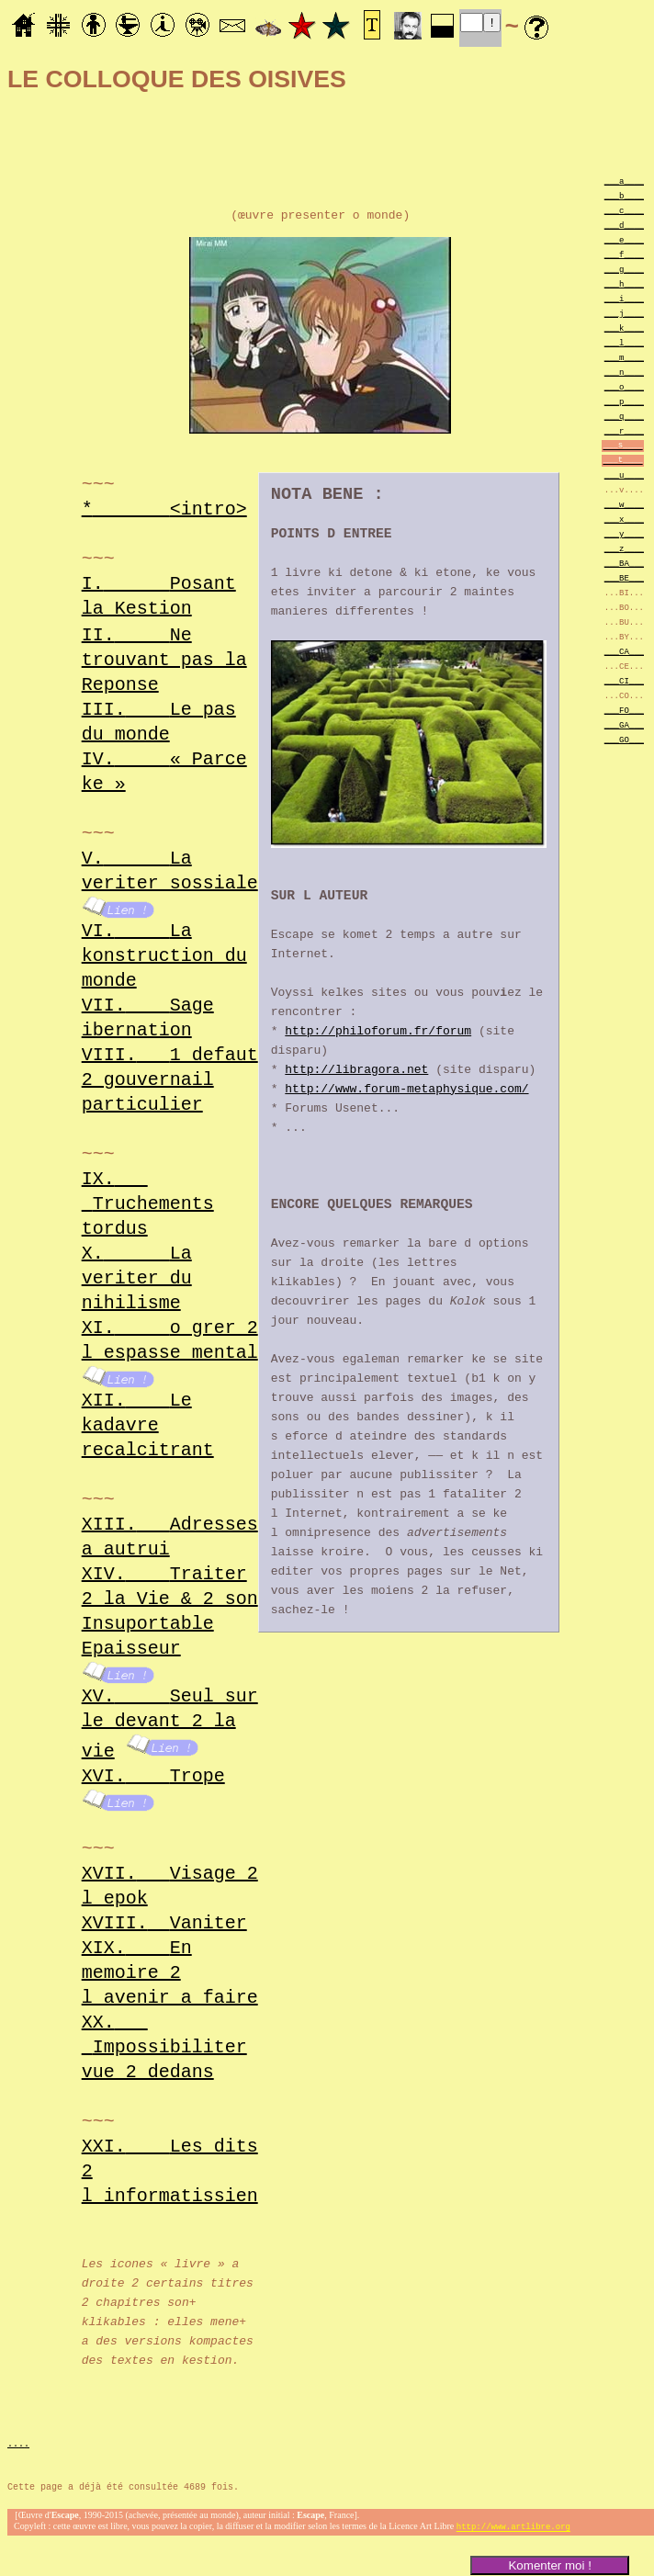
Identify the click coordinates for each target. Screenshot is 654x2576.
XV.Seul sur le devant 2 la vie (170, 1723)
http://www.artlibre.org (513, 2528)
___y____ (624, 533)
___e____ (624, 239)
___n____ (624, 372)
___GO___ (624, 739)
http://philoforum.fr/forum (378, 1033)
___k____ (624, 327)
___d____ (624, 225)
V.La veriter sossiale (170, 871)
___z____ (624, 548)
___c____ (624, 210)
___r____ (624, 430)
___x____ (624, 519)
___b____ (624, 195)
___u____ (624, 474)
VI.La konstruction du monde (164, 956)
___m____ (624, 357)
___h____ (624, 283)
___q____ (624, 416)
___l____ (624, 342)
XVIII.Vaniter (164, 1921)
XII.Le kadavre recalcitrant (148, 1425)
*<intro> (164, 508)
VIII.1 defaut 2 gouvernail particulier (170, 1080)
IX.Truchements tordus (148, 1204)
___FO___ (624, 710)
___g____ (624, 269)
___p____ (624, 401)
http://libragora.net (356, 1072)
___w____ (624, 504)
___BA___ (624, 563)
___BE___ (624, 577)
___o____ (624, 386)
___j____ (624, 313)
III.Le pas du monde (159, 722)
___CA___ (624, 651)
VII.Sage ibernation (148, 1018)
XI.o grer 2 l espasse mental (170, 1340)
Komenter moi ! (549, 2565)
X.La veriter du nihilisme (137, 1278)
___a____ (624, 180)
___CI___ (624, 680)
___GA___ (624, 724)
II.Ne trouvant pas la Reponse (164, 660)
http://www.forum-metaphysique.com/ (406, 1091)
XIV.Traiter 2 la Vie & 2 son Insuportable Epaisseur (170, 1611)
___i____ (624, 298)
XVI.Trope (153, 1774)
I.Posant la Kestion (159, 595)
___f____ (624, 254)
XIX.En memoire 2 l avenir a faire (170, 1971)
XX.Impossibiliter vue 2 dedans (164, 2045)
